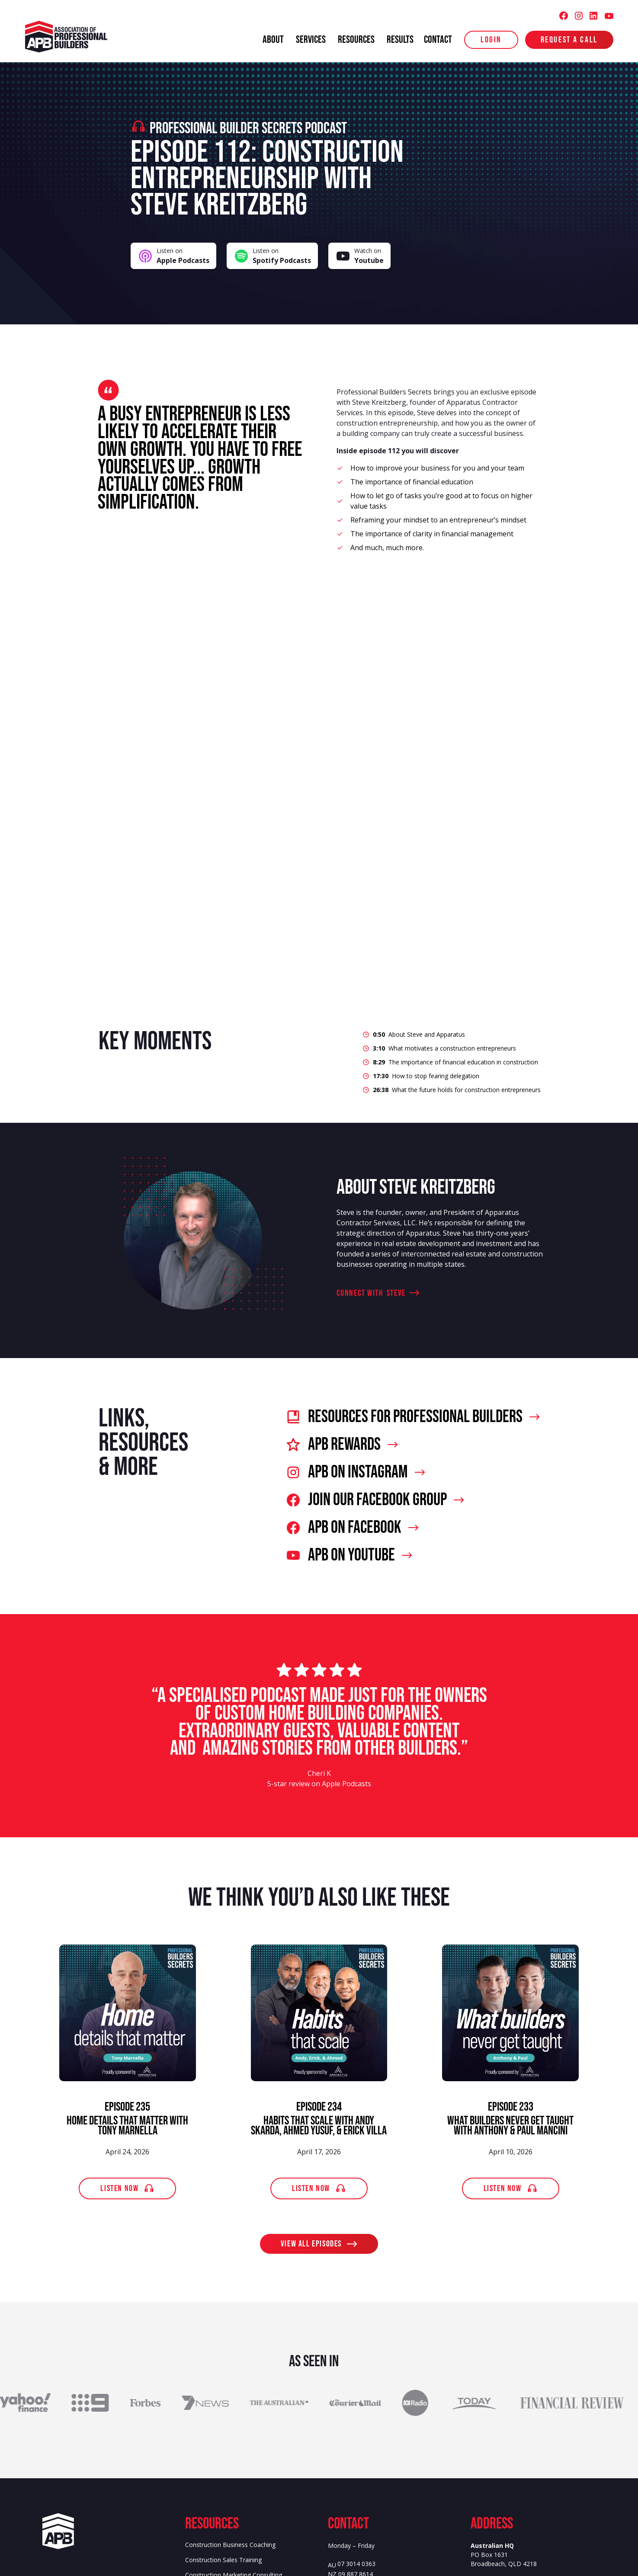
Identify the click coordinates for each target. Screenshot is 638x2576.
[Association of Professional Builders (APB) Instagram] (579, 16)
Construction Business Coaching (230, 2545)
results (400, 40)
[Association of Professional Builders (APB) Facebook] (563, 15)
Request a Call (569, 40)
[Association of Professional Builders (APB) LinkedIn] (593, 16)
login (491, 40)
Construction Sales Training (223, 2560)
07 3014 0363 (356, 2564)
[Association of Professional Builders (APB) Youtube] (608, 15)
